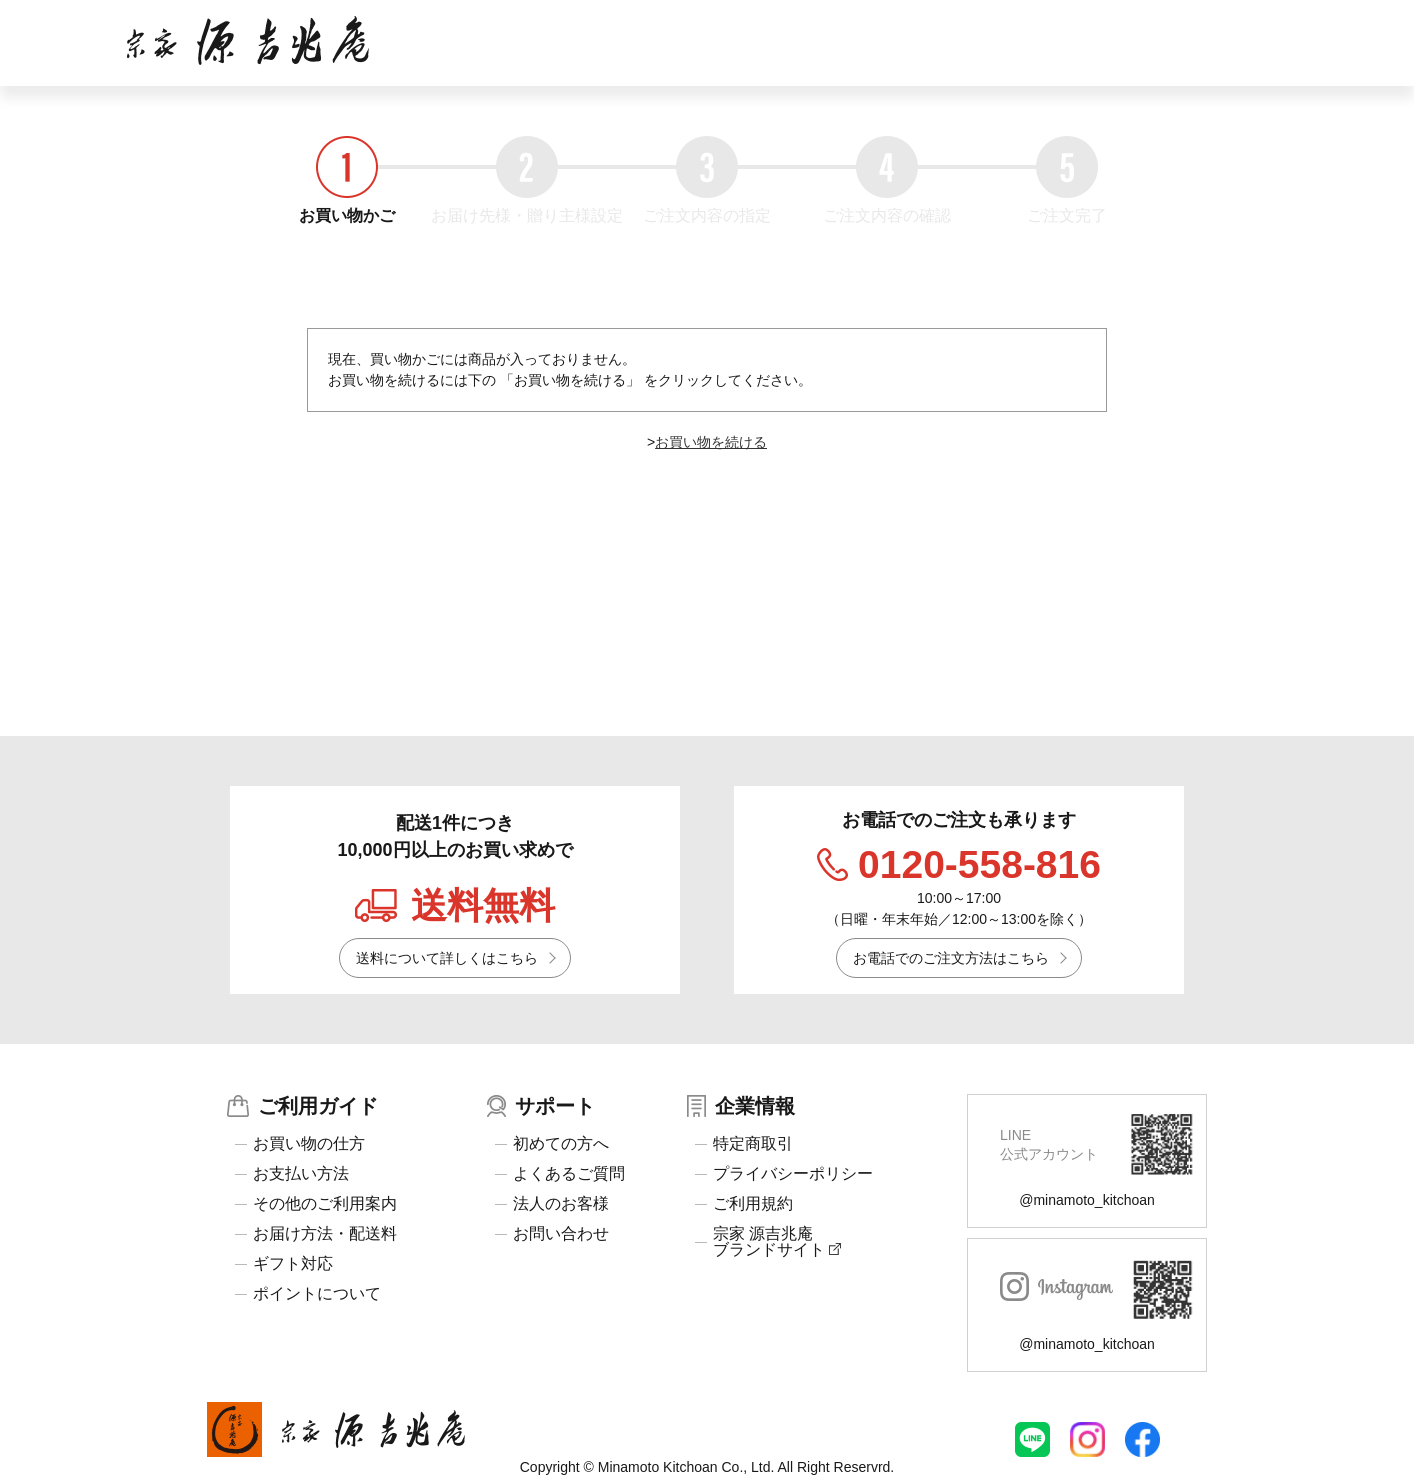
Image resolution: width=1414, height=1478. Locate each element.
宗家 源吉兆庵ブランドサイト (777, 1242)
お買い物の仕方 (309, 1144)
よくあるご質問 (569, 1174)
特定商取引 (753, 1144)
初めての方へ (561, 1144)
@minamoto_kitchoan (1087, 1200)
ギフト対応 (293, 1264)
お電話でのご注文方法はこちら (951, 958)
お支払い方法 (301, 1174)
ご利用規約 (753, 1204)
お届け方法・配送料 (325, 1234)
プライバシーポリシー (793, 1174)
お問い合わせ (561, 1234)
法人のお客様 (561, 1204)
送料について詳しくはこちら (447, 958)
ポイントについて (317, 1294)
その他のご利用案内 (325, 1204)
